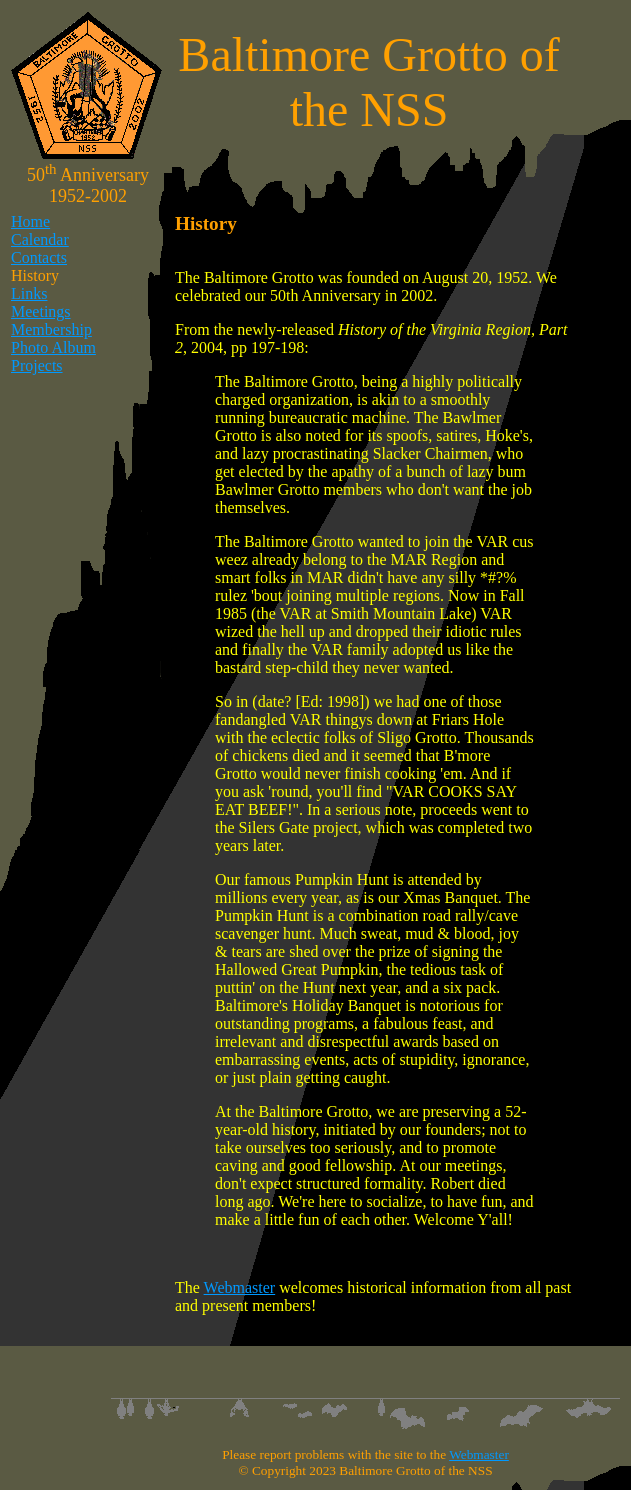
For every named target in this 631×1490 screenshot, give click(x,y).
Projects (37, 365)
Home (30, 221)
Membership (51, 329)
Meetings (41, 311)
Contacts (39, 257)
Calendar (40, 239)
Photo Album (53, 347)
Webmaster (240, 1287)
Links (29, 293)
